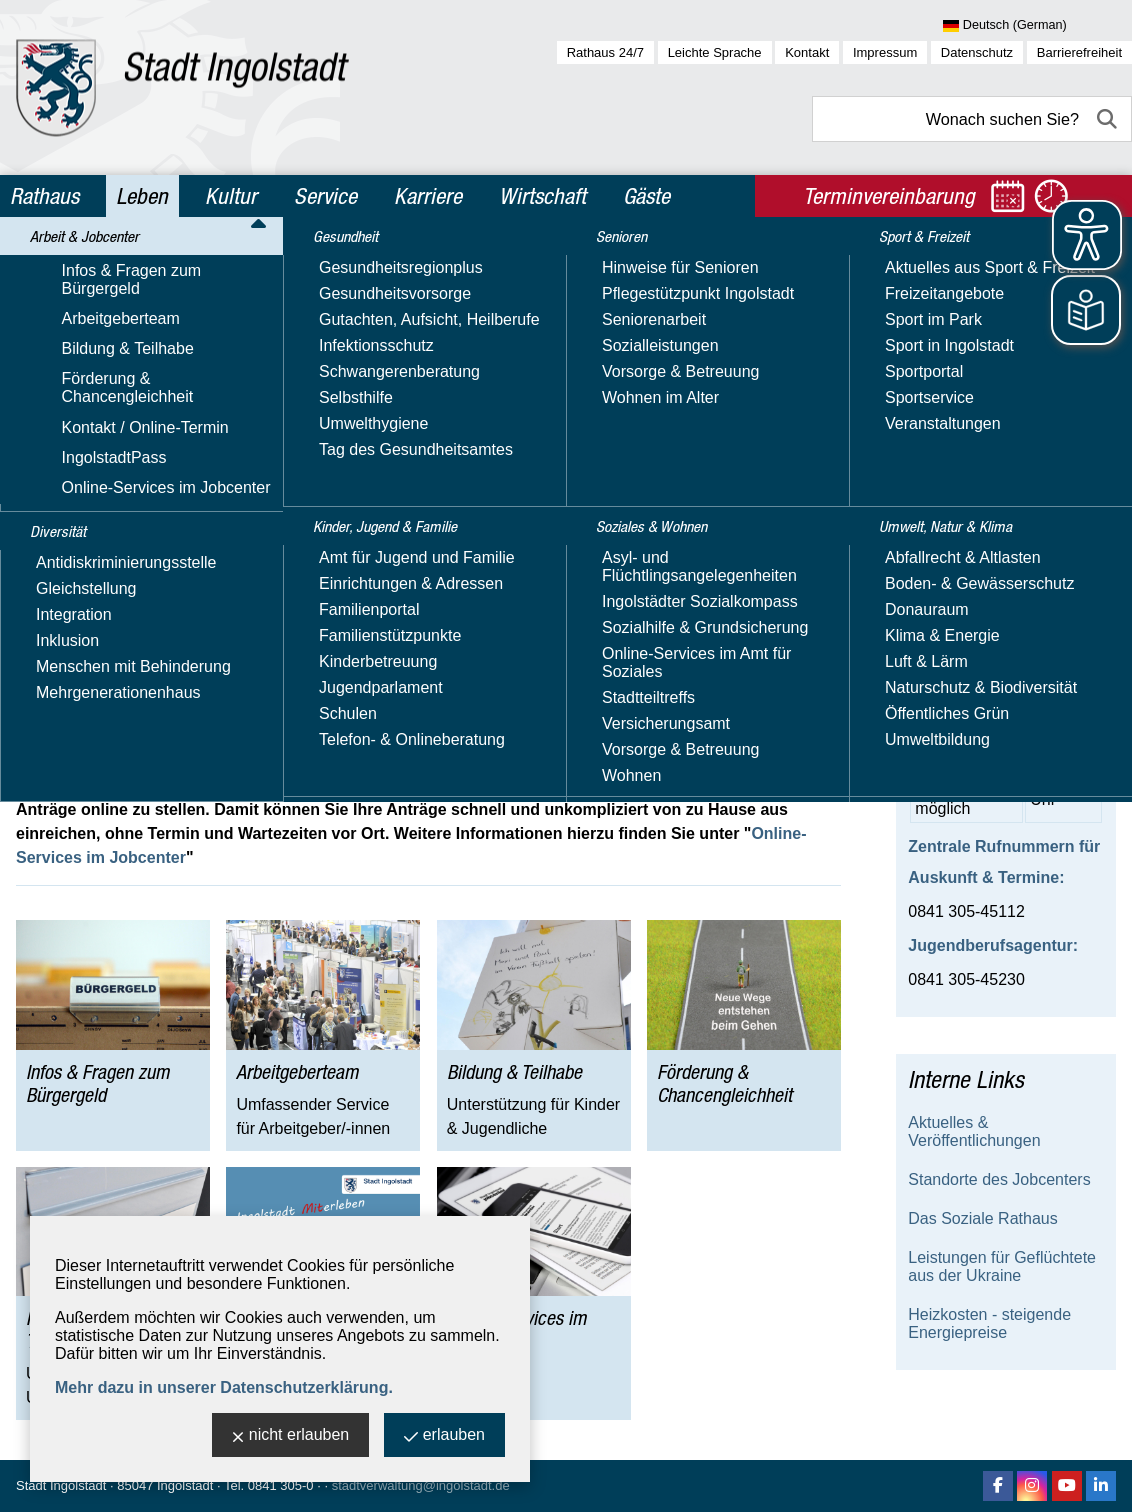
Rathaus (44, 196)
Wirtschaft (542, 196)
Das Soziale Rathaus (982, 1218)
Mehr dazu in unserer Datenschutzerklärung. (224, 1387)
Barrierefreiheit (1079, 52)
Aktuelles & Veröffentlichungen (974, 1131)
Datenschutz (977, 52)
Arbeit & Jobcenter (169, 263)
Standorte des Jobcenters (999, 1179)
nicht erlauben (291, 1436)
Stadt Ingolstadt (61, 1485)
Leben (142, 196)
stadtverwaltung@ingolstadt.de (421, 1485)
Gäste (646, 196)
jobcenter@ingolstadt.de (174, 620)
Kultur (231, 196)
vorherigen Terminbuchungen (585, 437)
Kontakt (807, 52)
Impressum (885, 52)
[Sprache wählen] (1037, 26)
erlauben (444, 1436)
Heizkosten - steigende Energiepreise (989, 1323)
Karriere (428, 196)
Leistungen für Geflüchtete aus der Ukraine (1002, 1266)
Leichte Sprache (715, 52)
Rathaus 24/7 (605, 52)
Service (325, 196)
